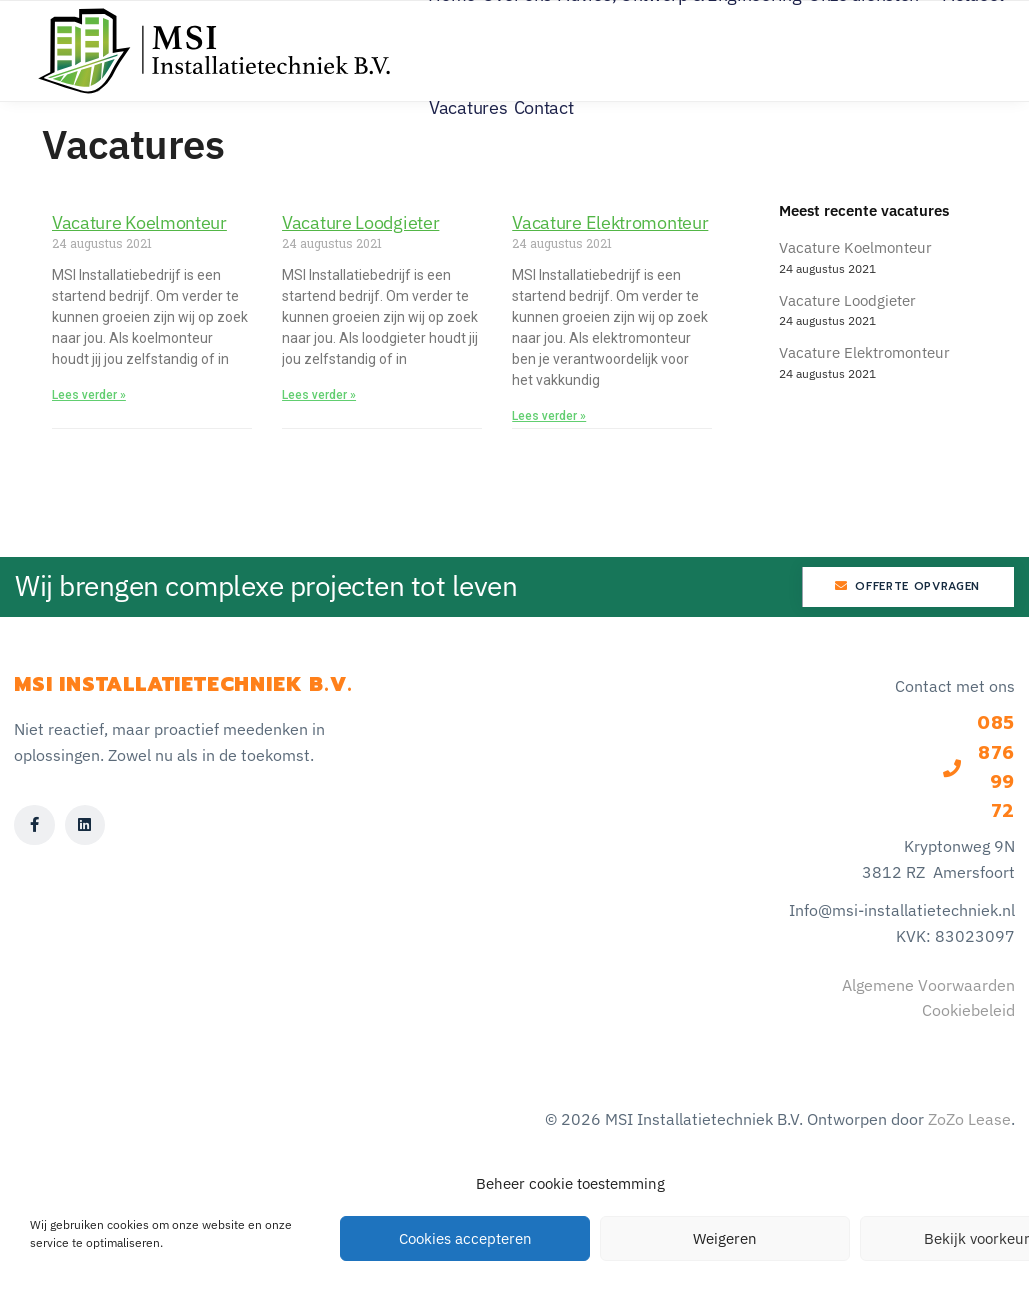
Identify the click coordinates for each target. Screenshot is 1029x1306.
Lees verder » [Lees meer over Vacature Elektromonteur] (549, 416)
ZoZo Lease (969, 1119)
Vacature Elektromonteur (610, 222)
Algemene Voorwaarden (928, 985)
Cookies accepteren (465, 1238)
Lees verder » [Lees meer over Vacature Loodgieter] (319, 395)
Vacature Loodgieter (360, 222)
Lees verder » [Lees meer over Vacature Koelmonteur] (89, 395)
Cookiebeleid (968, 1010)
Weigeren (725, 1238)
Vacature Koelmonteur (139, 222)
